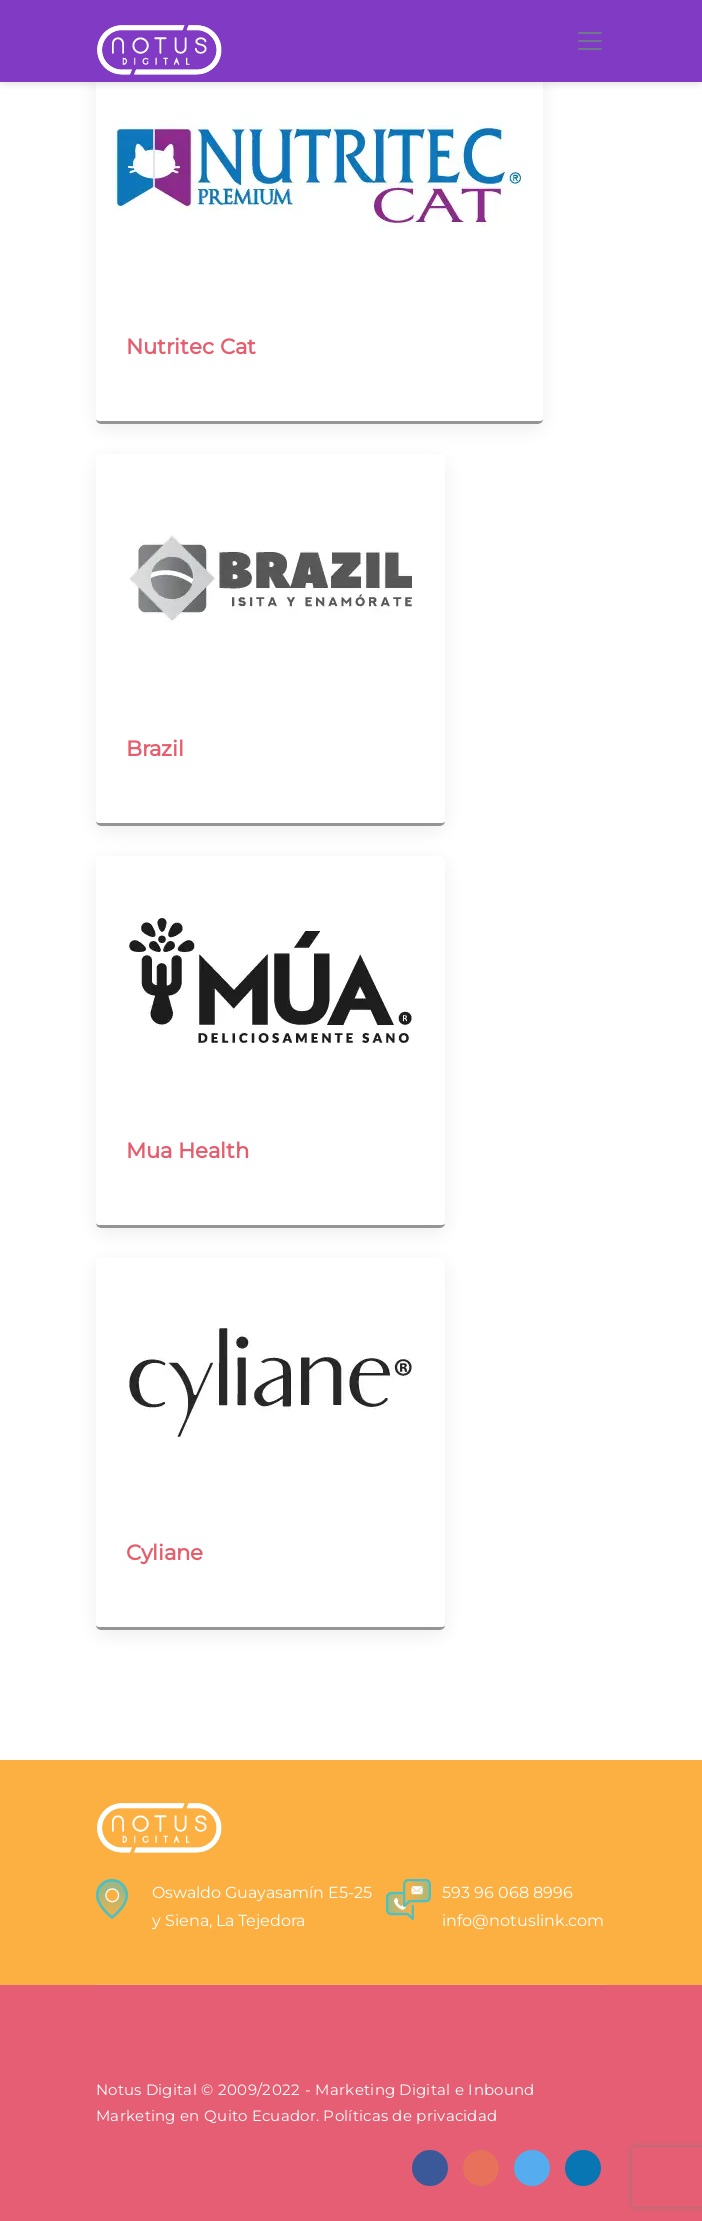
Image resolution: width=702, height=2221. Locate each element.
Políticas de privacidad (410, 2116)
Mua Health (187, 1150)
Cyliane (164, 1552)
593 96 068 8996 (507, 1892)
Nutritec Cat (191, 346)
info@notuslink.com (523, 1920)
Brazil (155, 748)
